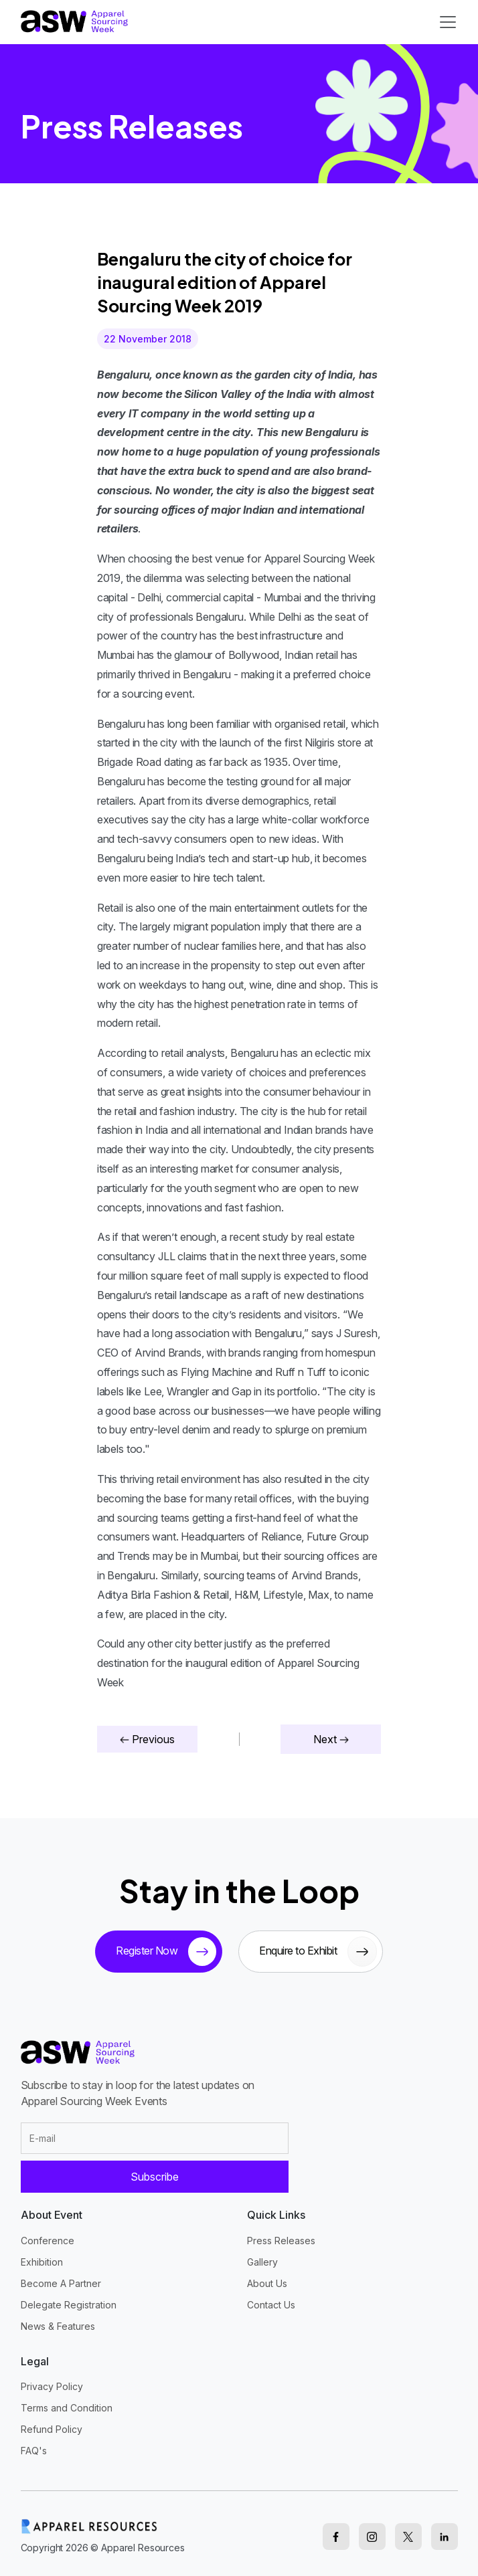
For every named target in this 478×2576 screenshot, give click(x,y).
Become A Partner (61, 2283)
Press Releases (281, 2240)
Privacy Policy (52, 2386)
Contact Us (271, 2304)
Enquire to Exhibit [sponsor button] (318, 1952)
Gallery (262, 2262)
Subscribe (155, 2176)
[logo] (74, 20)
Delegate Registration (68, 2304)
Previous (147, 1739)
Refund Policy (51, 2429)
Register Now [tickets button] (166, 1951)
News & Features (58, 2326)
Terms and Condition (66, 2407)
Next (331, 1739)
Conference (47, 2240)
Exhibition (42, 2262)
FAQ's (34, 2450)
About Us (267, 2283)
